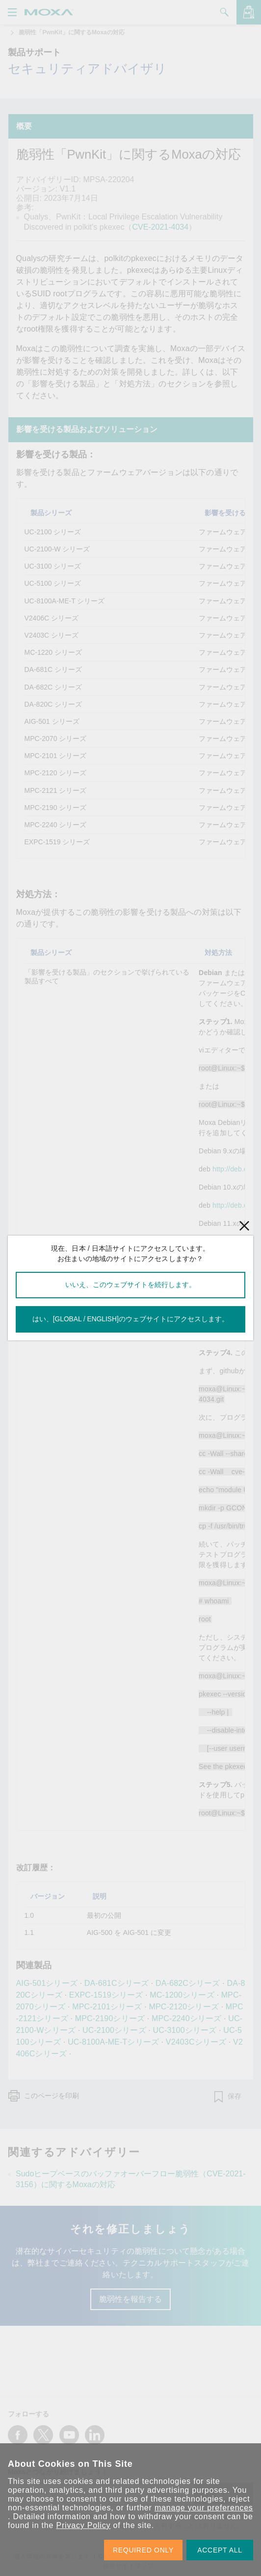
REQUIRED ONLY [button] (143, 2550)
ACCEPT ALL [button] (219, 2550)
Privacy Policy (83, 2525)
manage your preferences (204, 2508)
